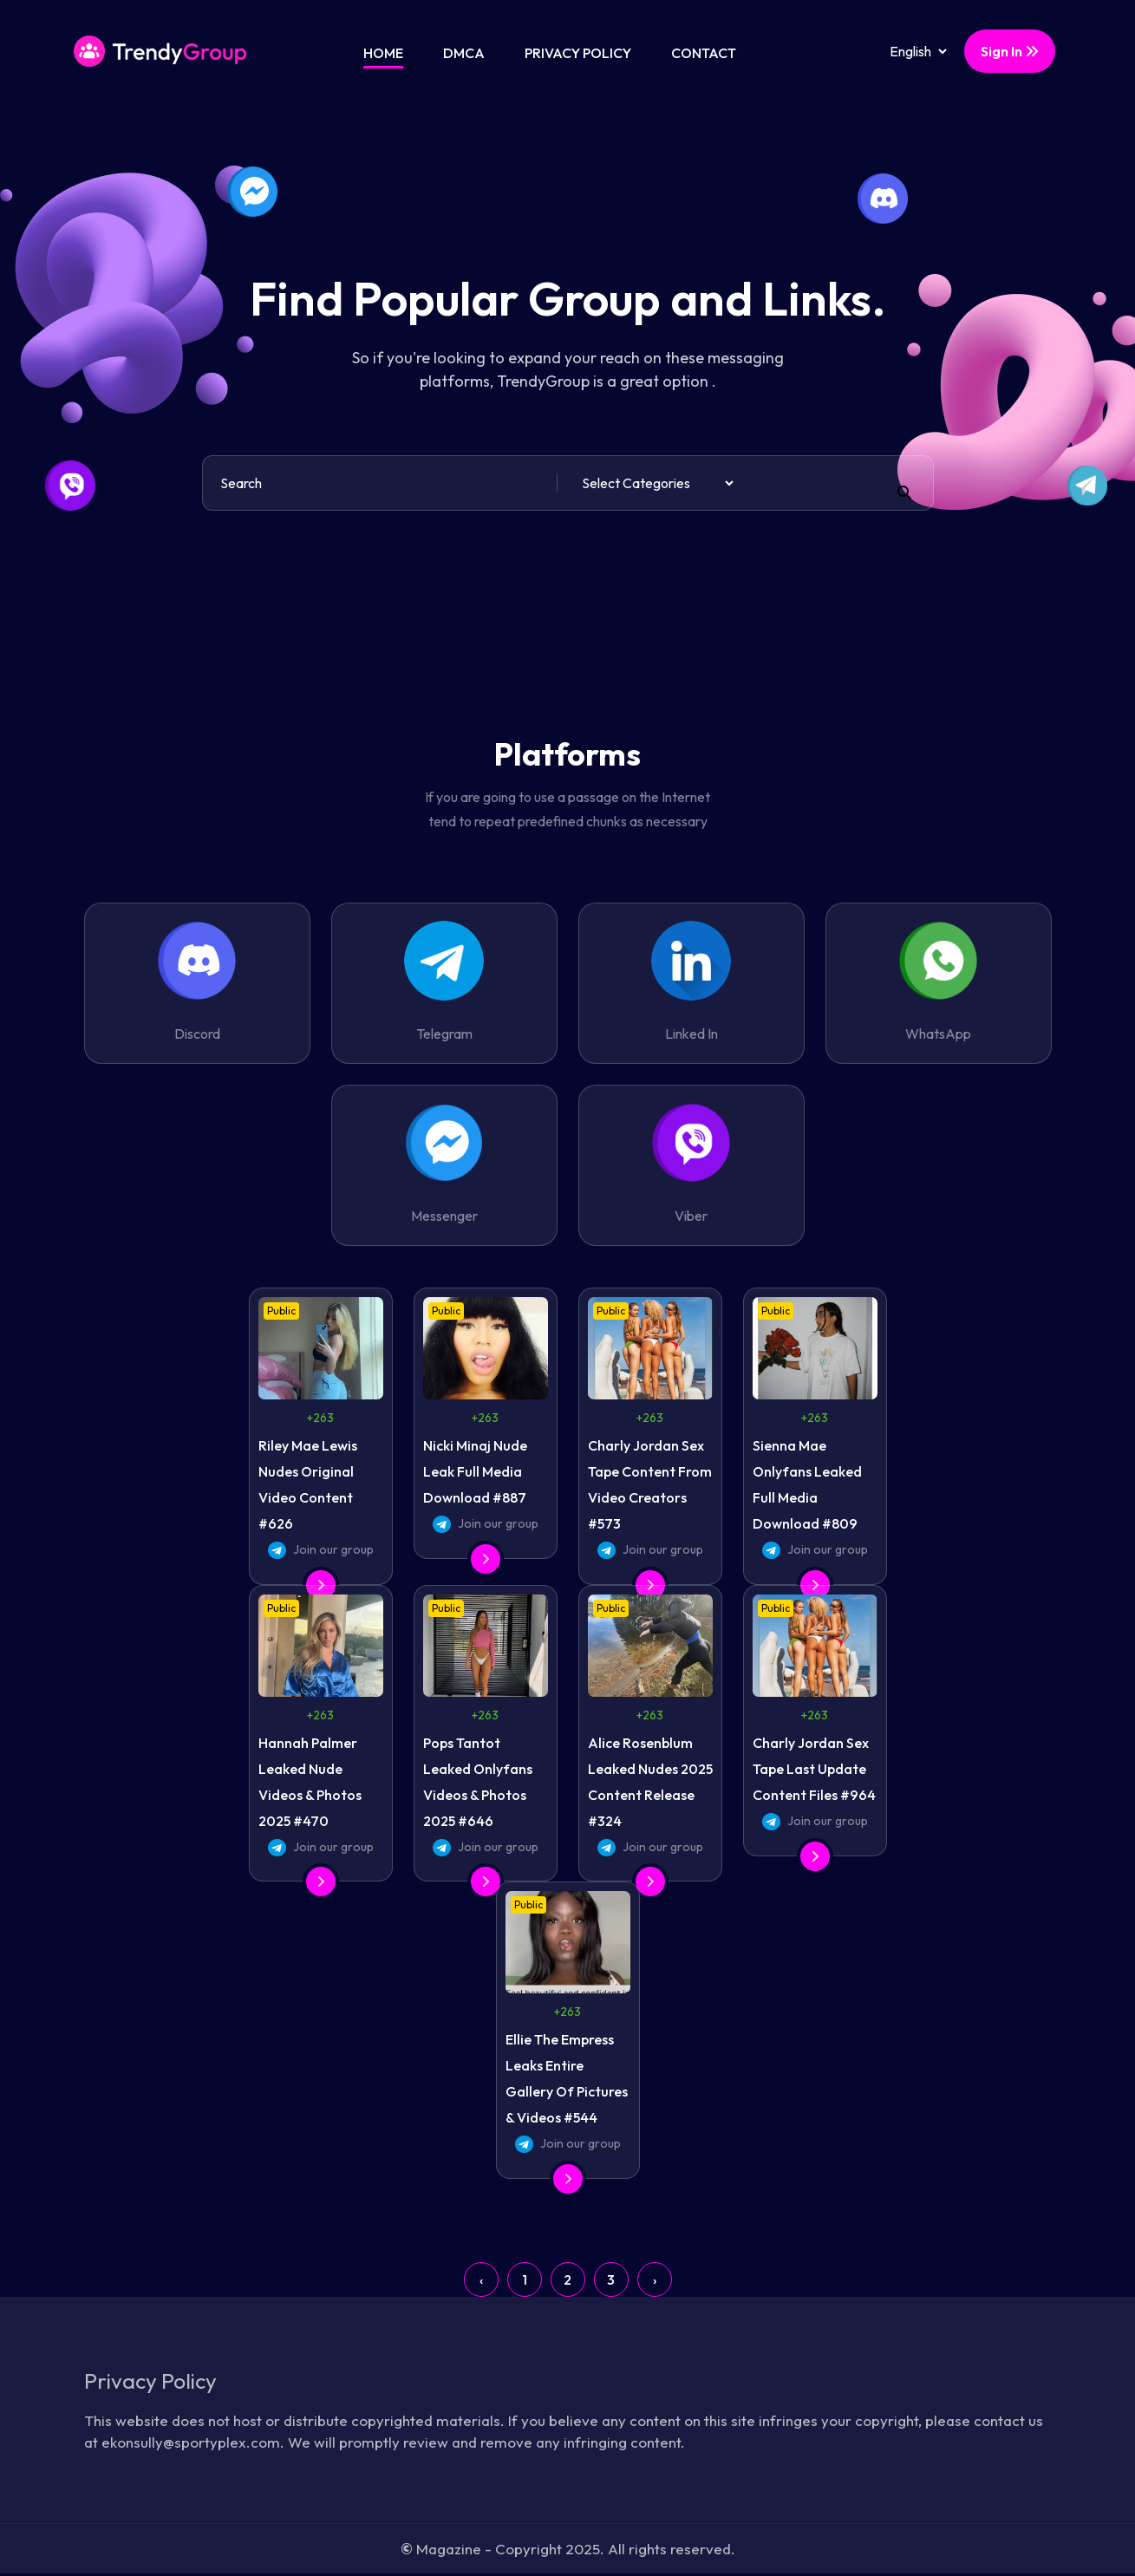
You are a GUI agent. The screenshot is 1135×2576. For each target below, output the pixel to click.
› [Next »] (654, 2279)
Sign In (1010, 51)
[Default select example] (657, 482)
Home (383, 53)
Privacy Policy (578, 53)
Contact (703, 53)
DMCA (464, 53)
